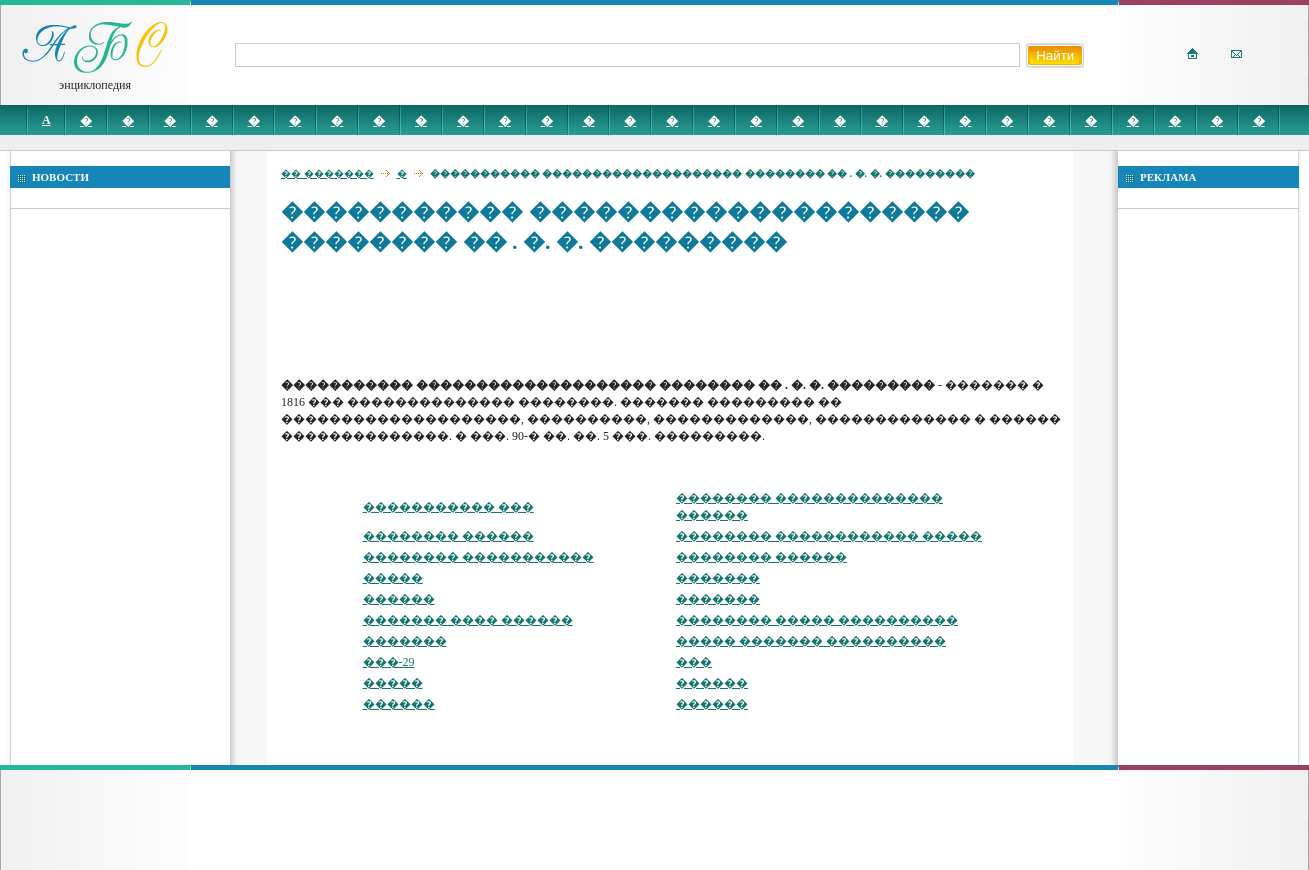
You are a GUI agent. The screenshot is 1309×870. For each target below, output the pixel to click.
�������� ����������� (478, 557)
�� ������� (327, 173)
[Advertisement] (645, 315)
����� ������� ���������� (811, 641)
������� (718, 578)
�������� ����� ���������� (817, 620)
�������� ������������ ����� (829, 536)
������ (399, 599)
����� (393, 578)
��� (694, 662)
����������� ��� (448, 507)
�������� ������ (448, 536)
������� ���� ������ (468, 620)
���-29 (389, 662)
